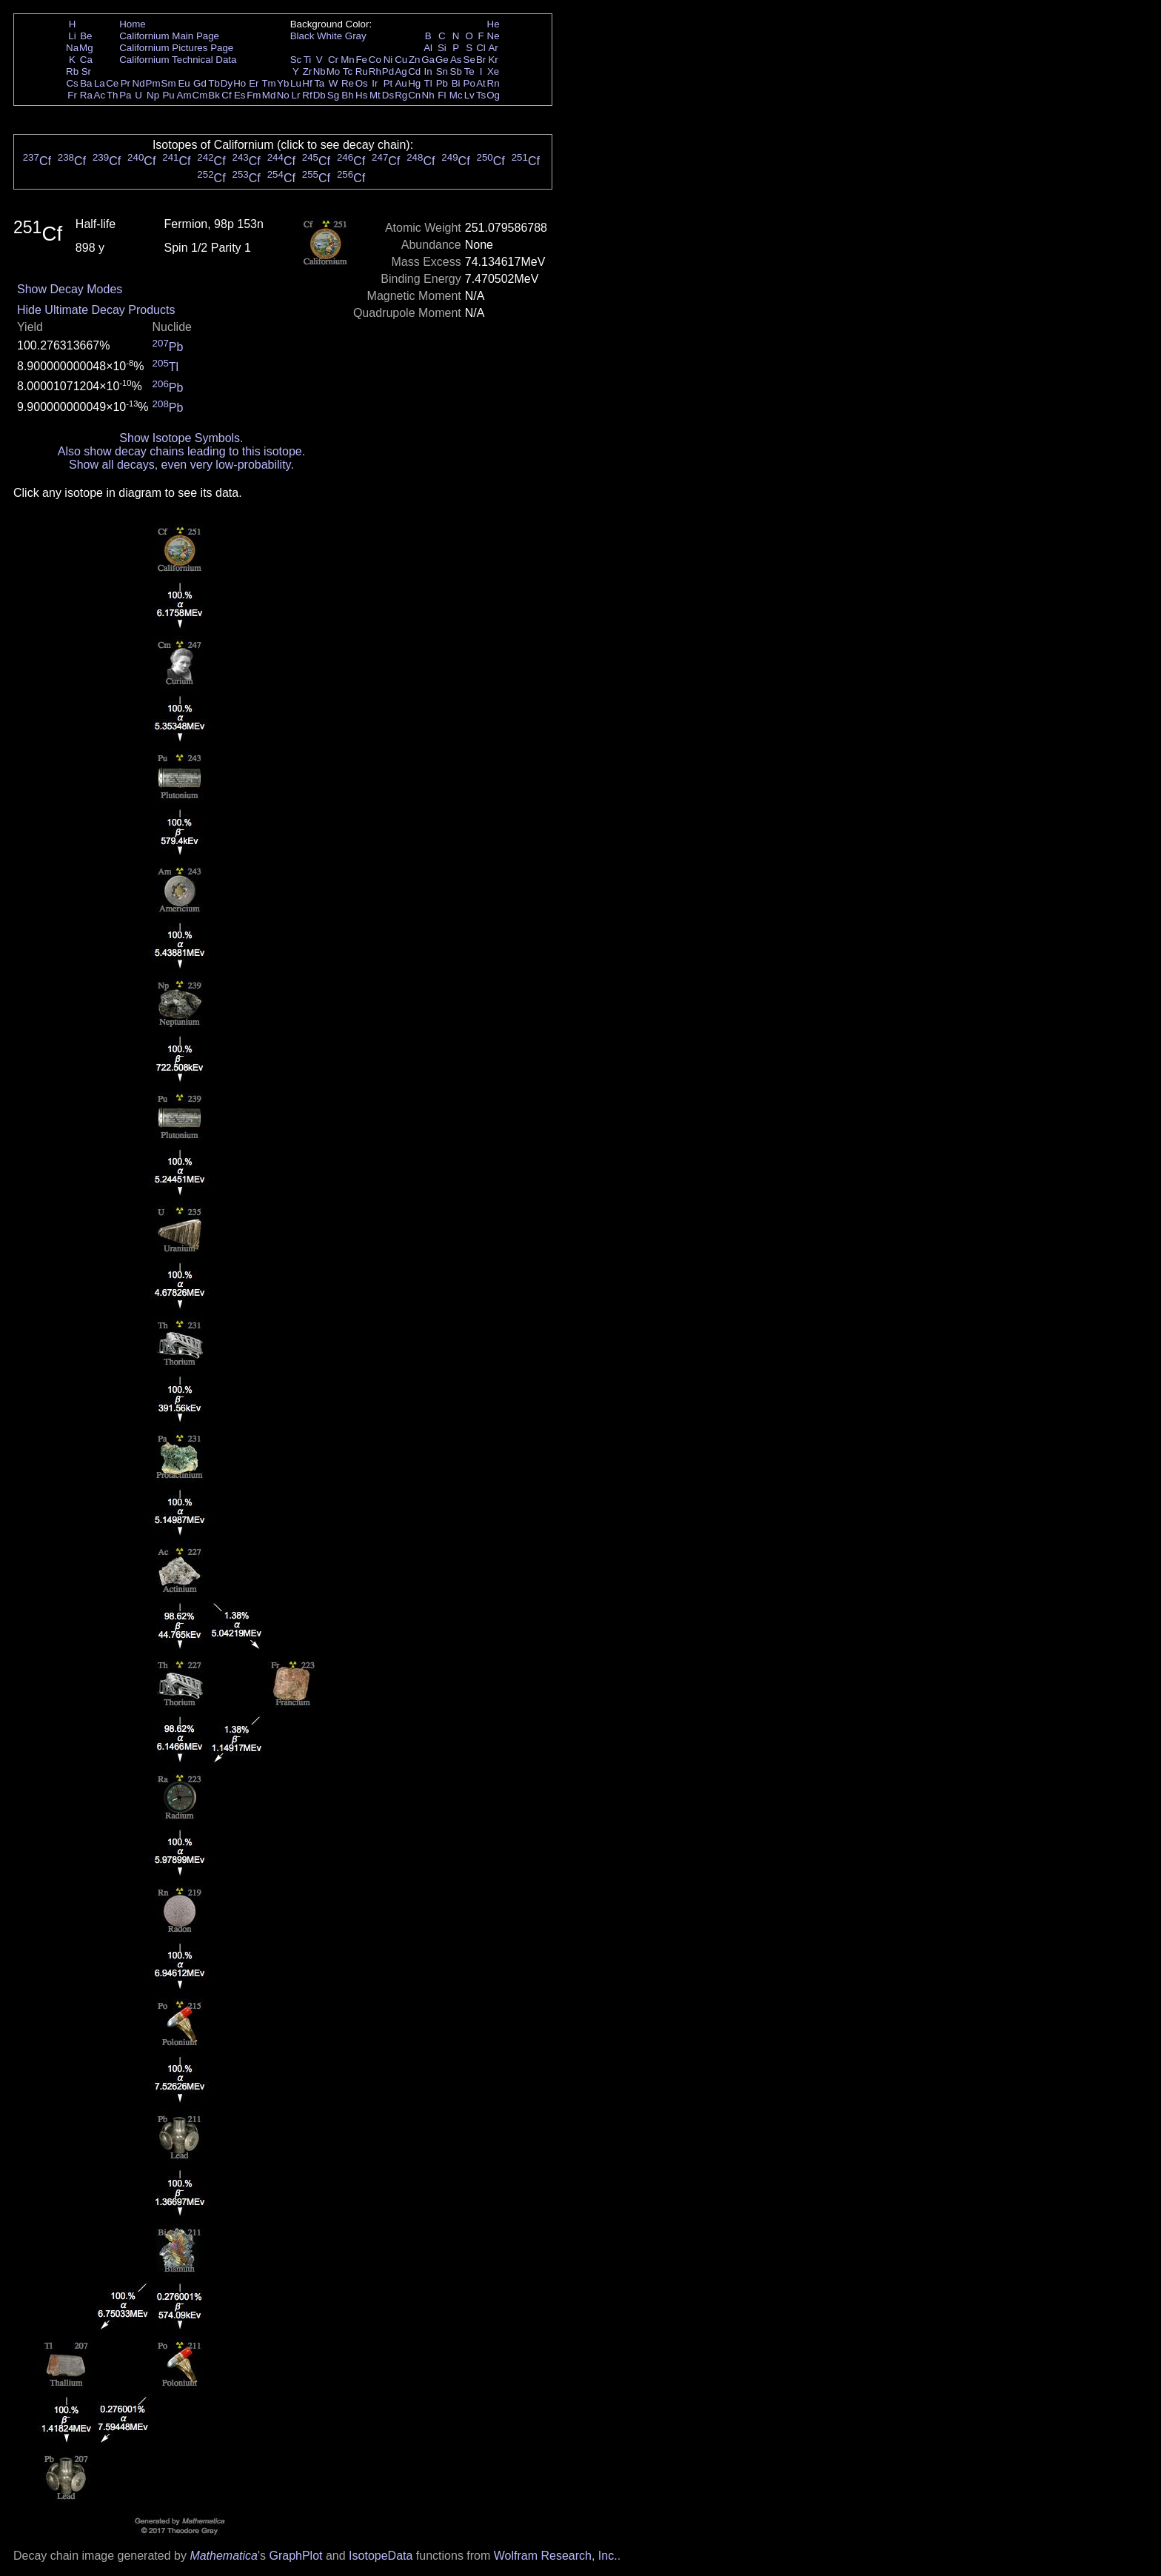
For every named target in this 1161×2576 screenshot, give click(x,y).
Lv (469, 95)
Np (153, 95)
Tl (428, 83)
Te (469, 71)
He (493, 24)
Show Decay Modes (69, 289)
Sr (86, 71)
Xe (493, 71)
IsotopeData (380, 2555)
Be (86, 35)
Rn (493, 83)
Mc (456, 95)
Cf (226, 95)
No (283, 95)
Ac (100, 95)
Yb (283, 83)
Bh (347, 95)
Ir (375, 83)
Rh (375, 71)
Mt (375, 95)
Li (72, 35)
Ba (86, 83)
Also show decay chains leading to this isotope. (181, 451)
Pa (125, 95)
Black (302, 35)
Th (112, 95)
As (456, 59)
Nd (139, 83)
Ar (493, 47)
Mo (334, 71)
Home (132, 24)
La (99, 83)
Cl (481, 47)
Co (375, 59)
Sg (333, 95)
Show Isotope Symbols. (181, 438)
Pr (125, 83)
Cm (200, 95)
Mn (348, 59)
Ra (86, 95)
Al (428, 47)
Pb (442, 83)
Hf (307, 83)
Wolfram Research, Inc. (556, 2555)
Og (493, 95)
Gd (200, 83)
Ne (493, 35)
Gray (356, 35)
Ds (388, 95)
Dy (226, 83)
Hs (361, 95)
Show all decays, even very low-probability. (181, 464)
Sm (168, 83)
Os (361, 83)
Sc (296, 59)
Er (253, 83)
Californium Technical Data (177, 59)
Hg (414, 83)
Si (442, 47)
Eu (184, 83)
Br (481, 59)
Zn (415, 59)
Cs (72, 83)
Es (240, 95)
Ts (481, 95)
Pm (153, 83)
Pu (168, 95)
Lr (296, 95)
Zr (307, 71)
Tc (347, 71)
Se (469, 59)
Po (469, 83)
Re (347, 83)
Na (72, 47)
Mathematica (224, 2555)
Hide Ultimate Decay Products (96, 310)
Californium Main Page (169, 35)
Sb (456, 71)
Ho (239, 83)
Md (269, 95)
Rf (307, 95)
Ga (428, 59)
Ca (86, 59)
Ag (400, 71)
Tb (214, 83)
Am (184, 95)
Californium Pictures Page (176, 47)
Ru (361, 71)
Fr (72, 95)
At (481, 83)
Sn (442, 71)
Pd (388, 71)
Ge (442, 59)
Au (400, 83)
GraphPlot (295, 2555)
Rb (72, 71)
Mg (86, 47)
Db (319, 95)
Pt (388, 83)
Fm (254, 95)
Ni (388, 59)
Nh (428, 95)
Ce (112, 83)
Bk (214, 95)
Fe (361, 59)
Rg (401, 95)
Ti (308, 59)
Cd (414, 71)
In (428, 71)
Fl (442, 95)
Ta (319, 83)
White (329, 35)
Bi (456, 83)
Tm (268, 83)
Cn (414, 95)
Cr (333, 59)
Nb (319, 71)
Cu (401, 59)
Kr (493, 59)
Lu (295, 83)
